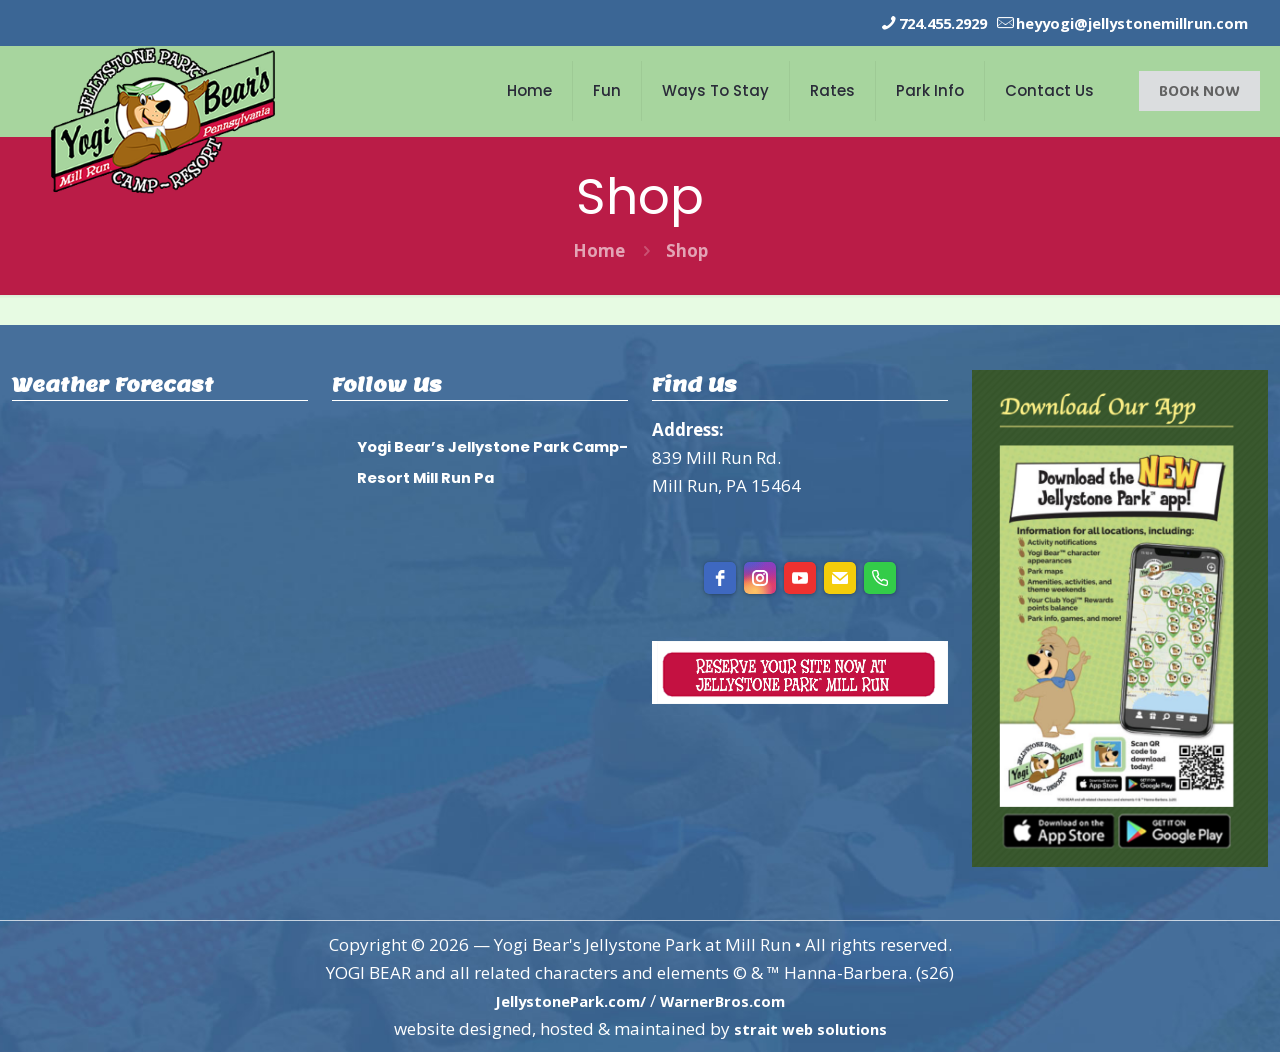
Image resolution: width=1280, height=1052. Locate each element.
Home (599, 249)
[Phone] (880, 577)
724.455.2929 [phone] (893, 22)
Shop (687, 249)
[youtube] (800, 577)
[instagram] (760, 577)
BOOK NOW (1199, 89)
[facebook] (720, 577)
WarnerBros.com (733, 999)
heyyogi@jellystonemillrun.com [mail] (1112, 22)
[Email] (840, 577)
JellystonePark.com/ (562, 999)
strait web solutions (810, 1027)
